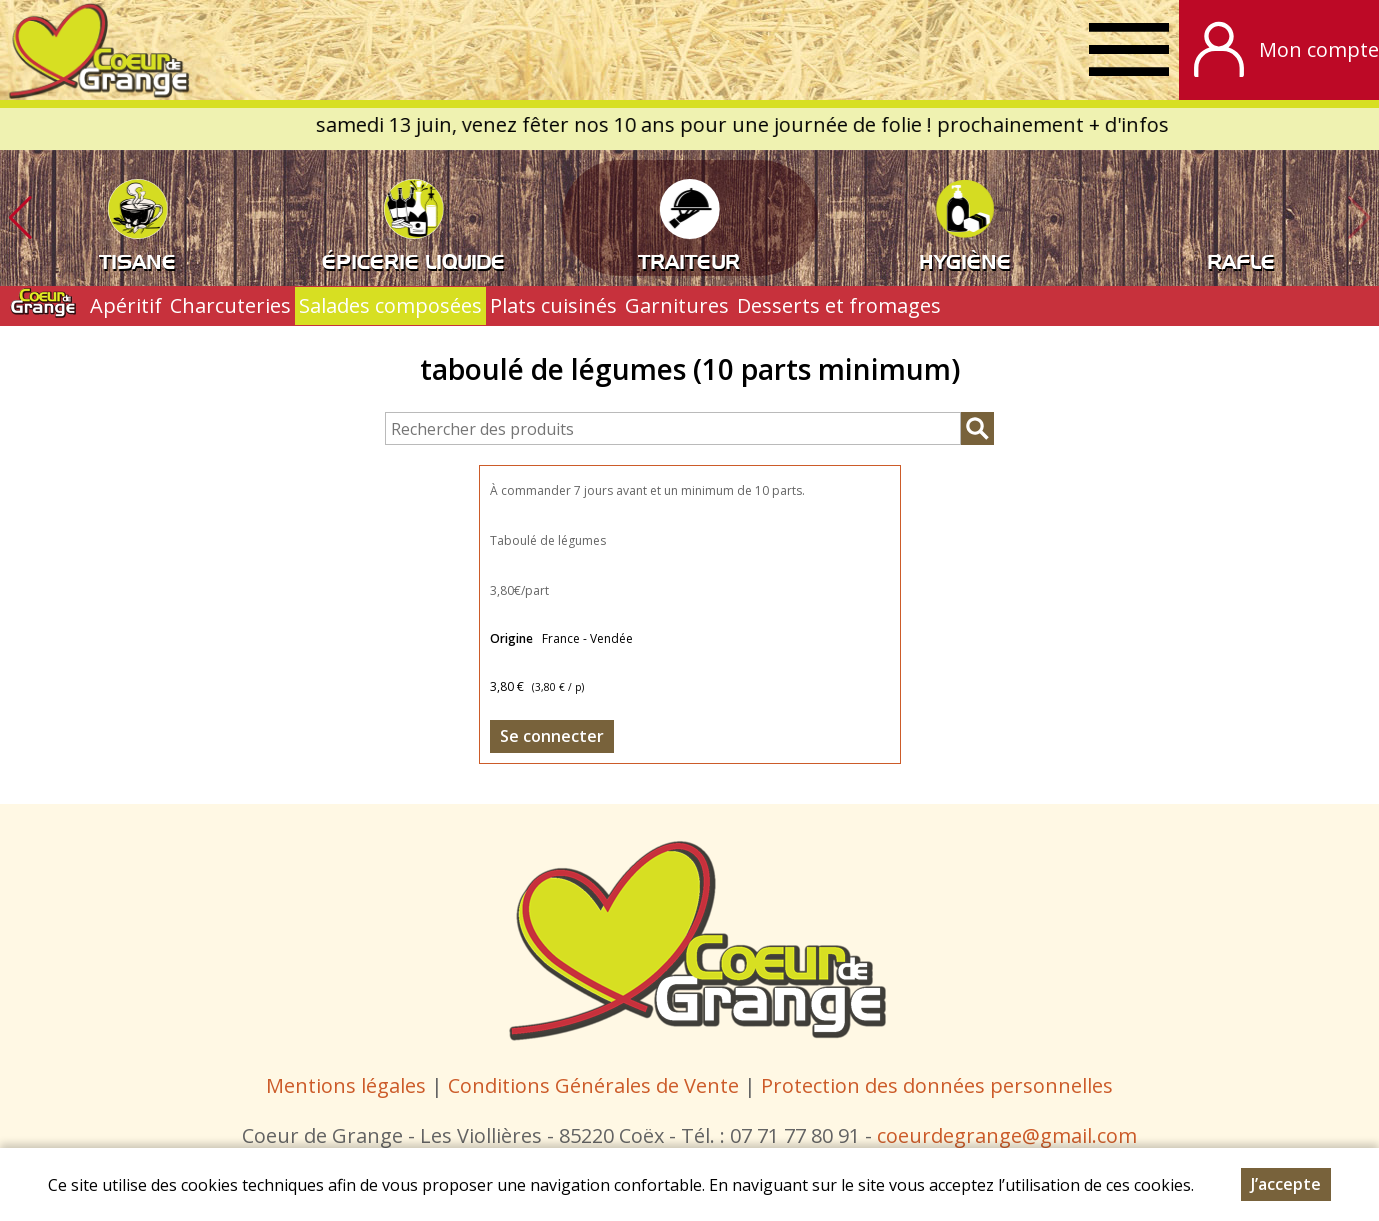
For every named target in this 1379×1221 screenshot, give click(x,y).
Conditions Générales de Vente (596, 1085)
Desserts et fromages (839, 305)
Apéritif (126, 305)
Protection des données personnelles (937, 1085)
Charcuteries (230, 305)
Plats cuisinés (553, 305)
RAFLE (1241, 259)
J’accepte (1286, 1184)
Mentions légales (346, 1085)
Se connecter (552, 736)
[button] (20, 218)
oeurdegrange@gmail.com (1011, 1135)
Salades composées (390, 305)
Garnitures (677, 305)
